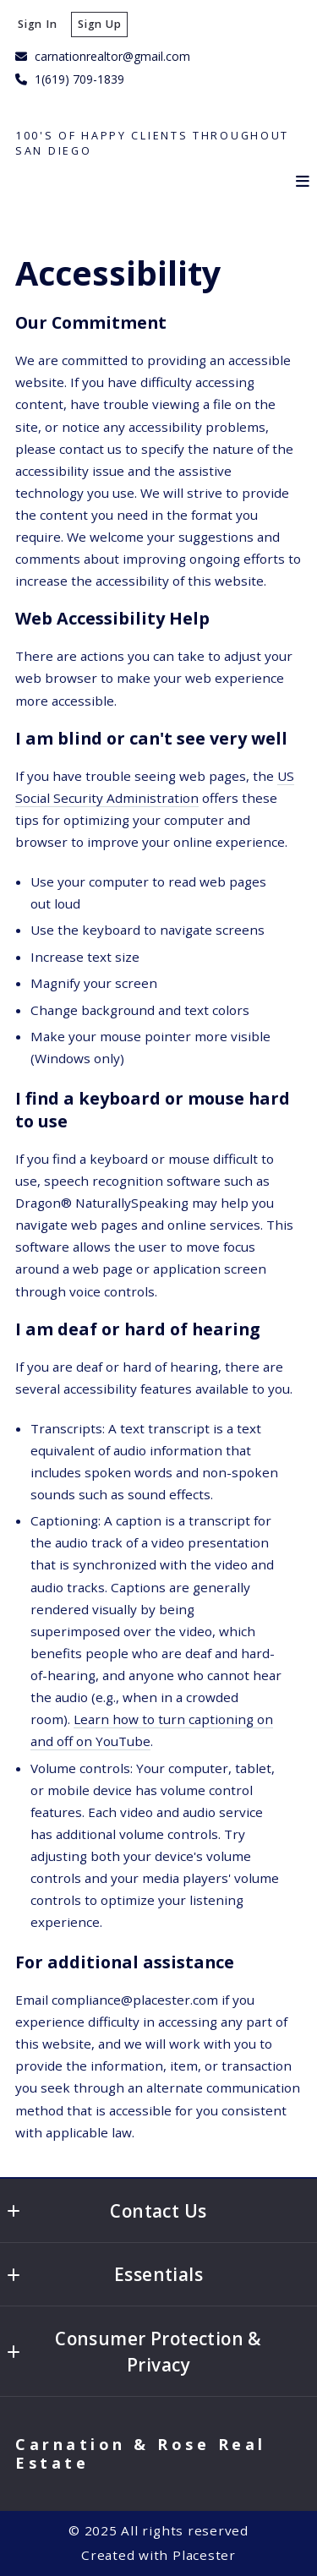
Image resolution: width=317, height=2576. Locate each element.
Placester (204, 2554)
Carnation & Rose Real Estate (144, 2454)
